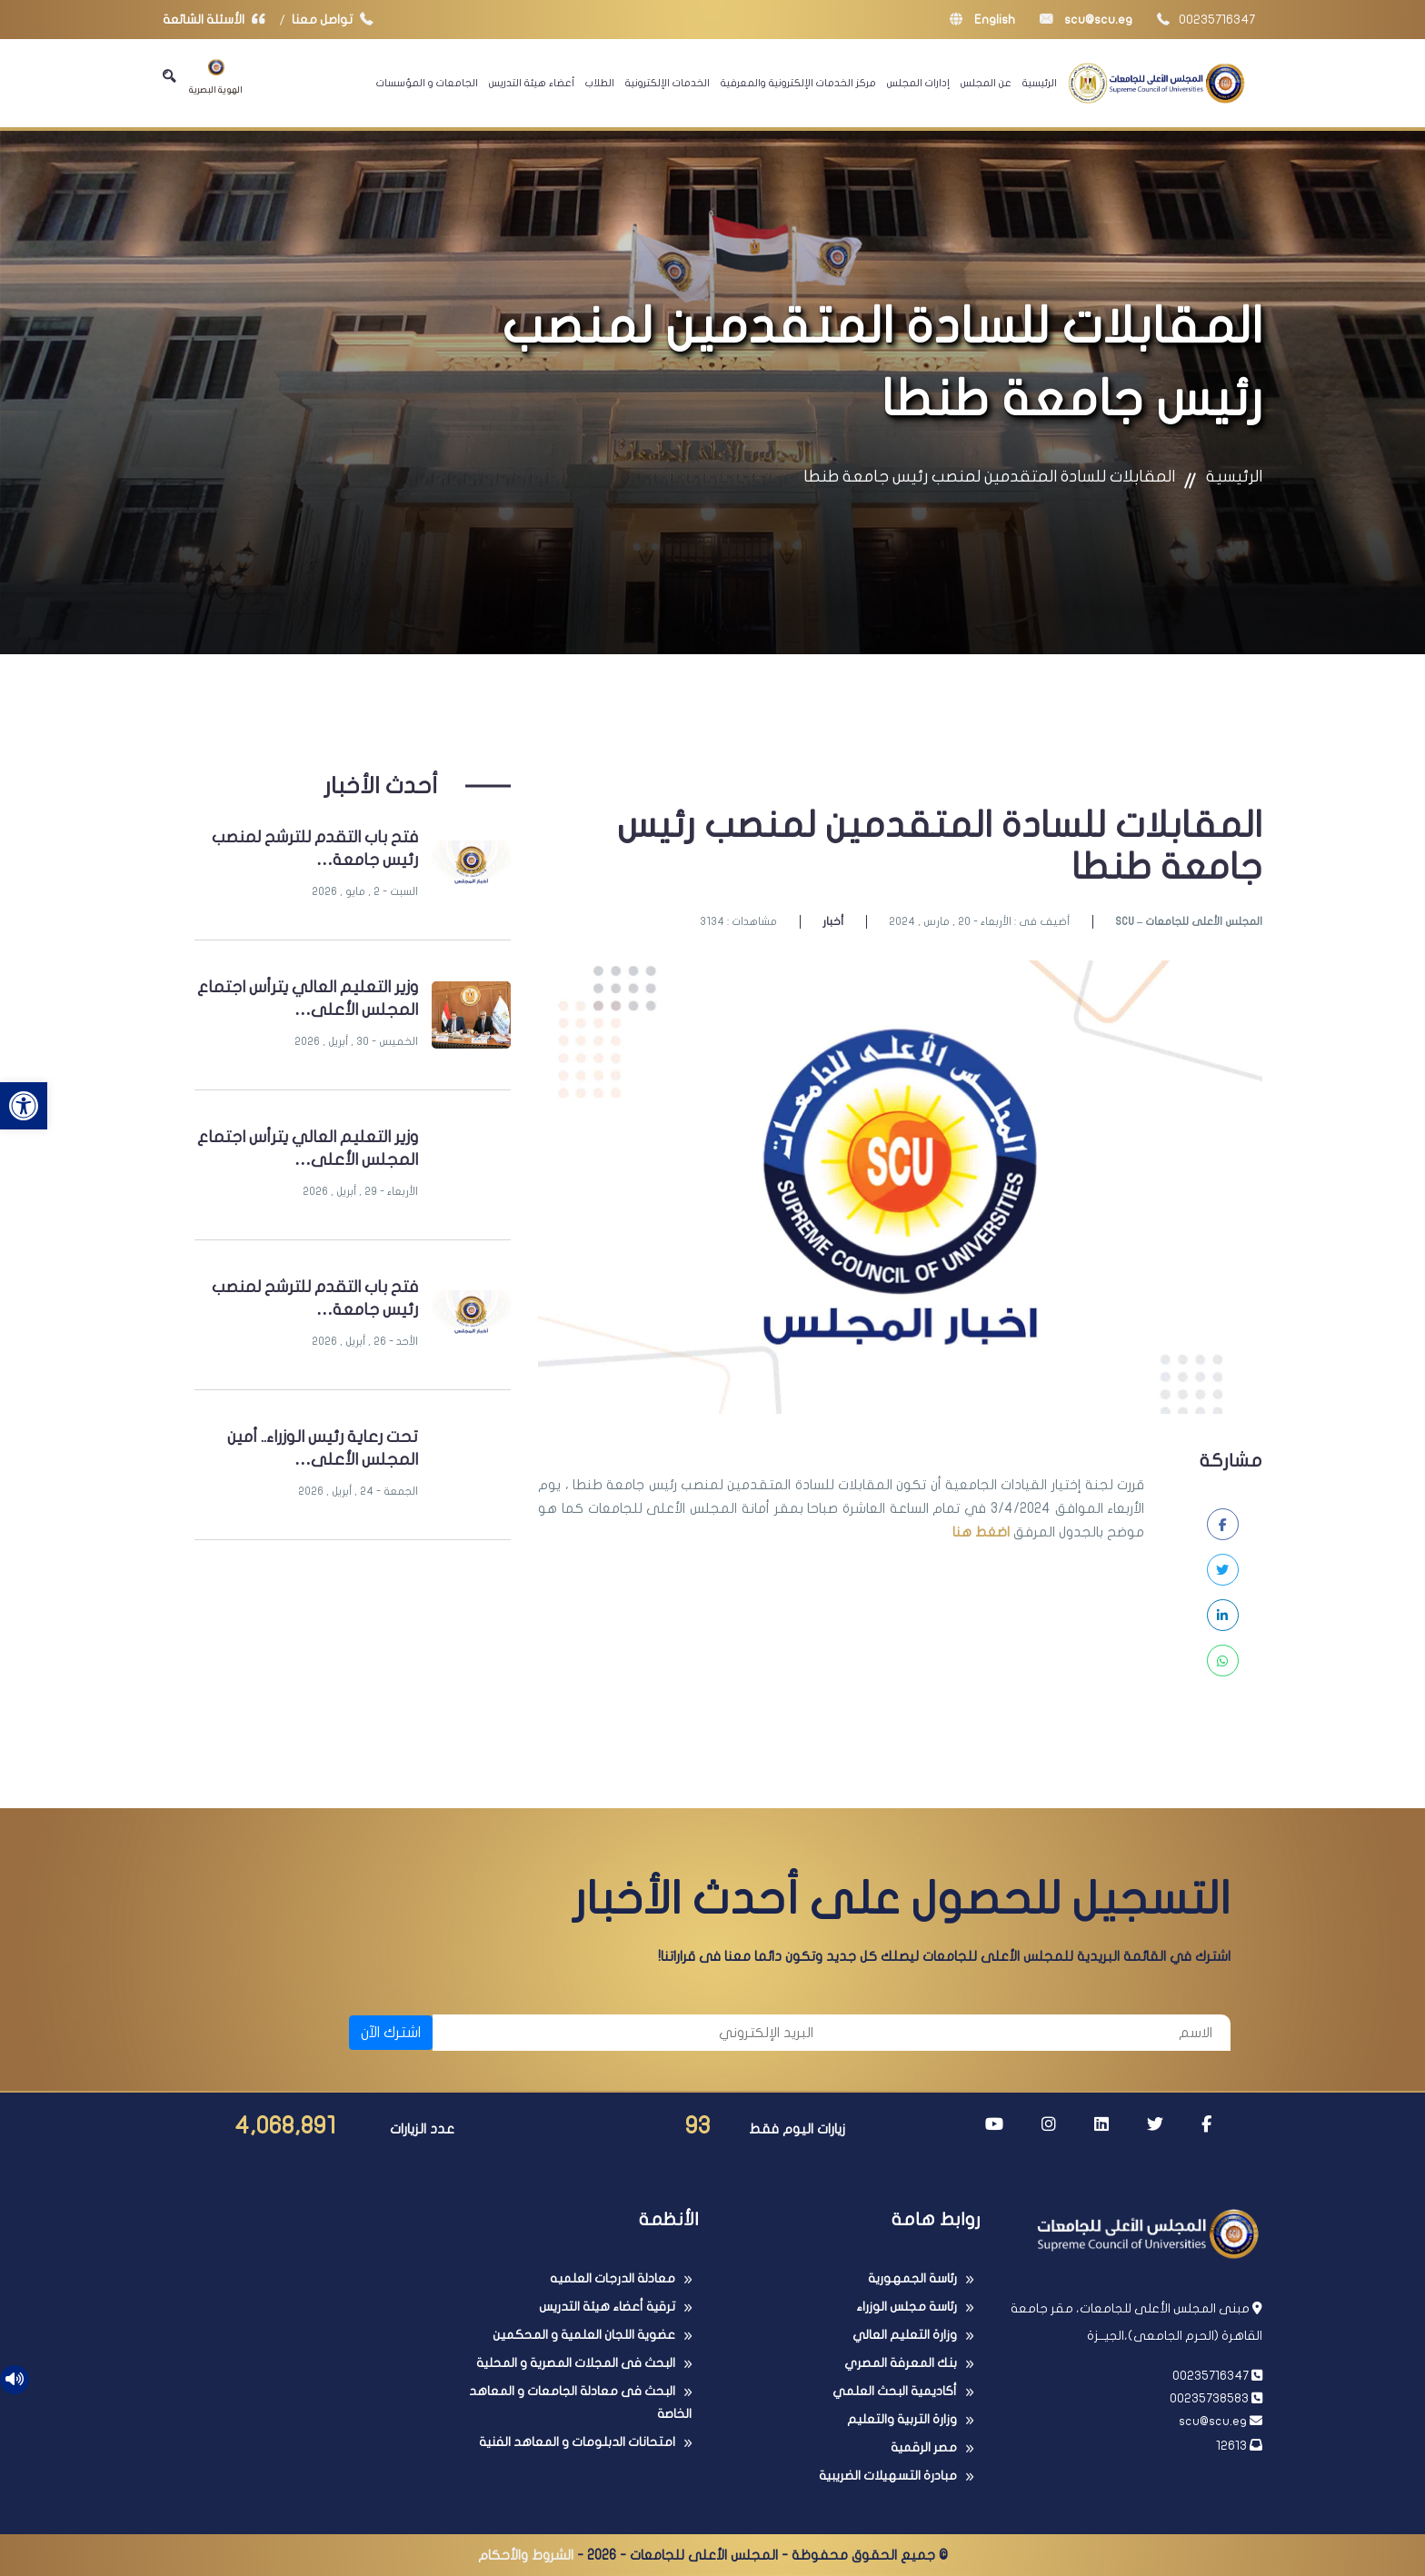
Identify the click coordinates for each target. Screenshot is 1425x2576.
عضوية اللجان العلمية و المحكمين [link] (584, 2335)
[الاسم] (1031, 2032)
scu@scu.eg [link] (1086, 19)
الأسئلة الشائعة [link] (218, 19)
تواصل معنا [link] (337, 19)
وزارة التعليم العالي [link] (904, 2335)
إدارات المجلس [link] (918, 82)
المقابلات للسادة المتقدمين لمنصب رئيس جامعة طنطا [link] (989, 476)
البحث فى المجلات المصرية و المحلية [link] (575, 2363)
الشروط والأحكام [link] (525, 2555)
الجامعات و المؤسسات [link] (427, 82)
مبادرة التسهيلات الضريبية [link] (888, 2475)
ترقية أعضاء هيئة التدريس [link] (607, 2306)
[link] (23, 1105)
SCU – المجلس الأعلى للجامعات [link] (1188, 921)
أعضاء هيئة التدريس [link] (531, 82)
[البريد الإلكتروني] (632, 2032)
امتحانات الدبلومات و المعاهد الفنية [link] (577, 2442)
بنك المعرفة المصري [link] (900, 2363)
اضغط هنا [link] (981, 1532)
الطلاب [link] (599, 82)
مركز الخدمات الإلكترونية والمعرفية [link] (798, 82)
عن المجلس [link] (986, 82)
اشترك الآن (391, 2032)
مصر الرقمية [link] (924, 2447)
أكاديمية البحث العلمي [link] (894, 2391)
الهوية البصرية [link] (216, 76)
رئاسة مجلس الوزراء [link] (906, 2306)
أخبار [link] (832, 921)
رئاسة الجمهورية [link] (912, 2278)
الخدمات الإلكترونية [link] (667, 82)
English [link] (982, 19)
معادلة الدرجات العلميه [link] (612, 2278)
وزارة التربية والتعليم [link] (902, 2419)
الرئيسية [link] (1039, 82)
